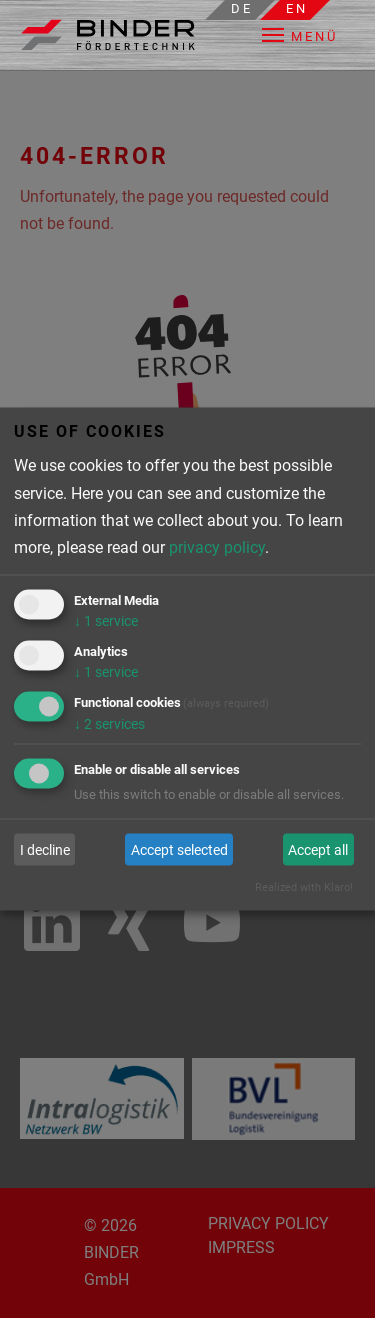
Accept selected (179, 849)
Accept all (318, 849)
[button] (314, 35)
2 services (109, 723)
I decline (45, 849)
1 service (106, 621)
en (297, 8)
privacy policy (217, 546)
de (242, 8)
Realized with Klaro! (304, 886)
